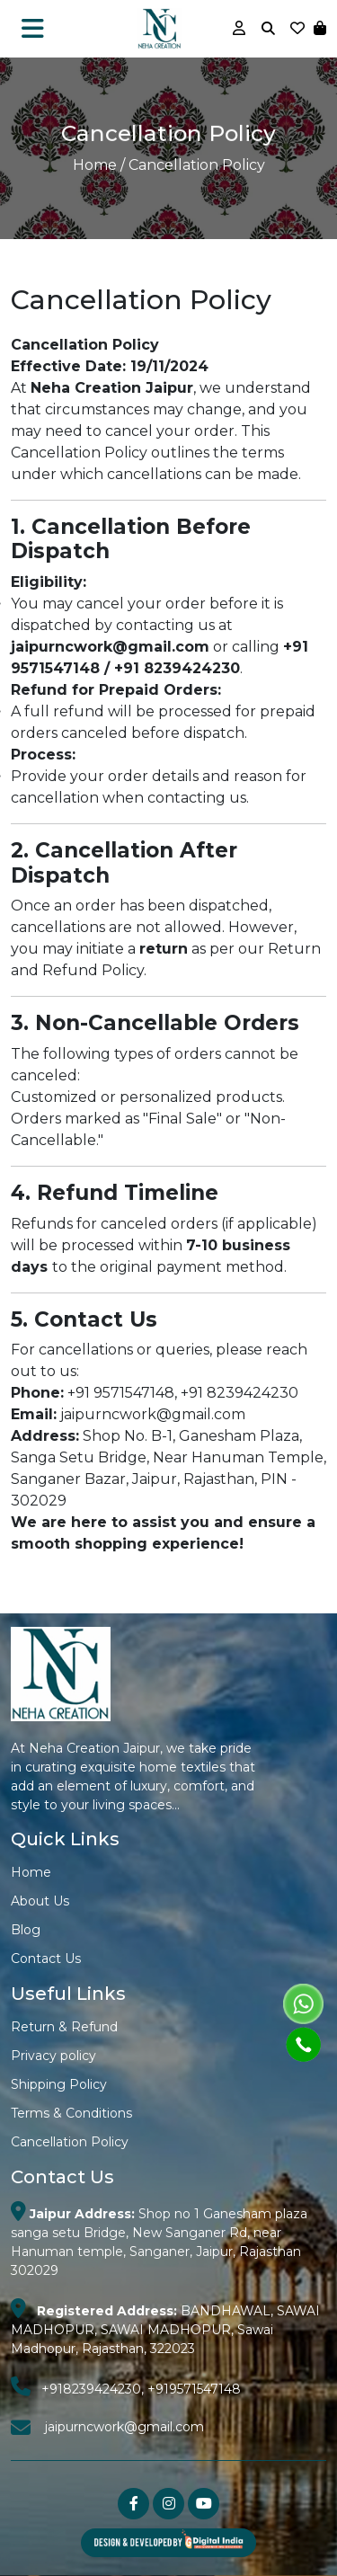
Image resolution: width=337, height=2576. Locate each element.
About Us (40, 1901)
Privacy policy (53, 2055)
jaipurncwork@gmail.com (124, 2427)
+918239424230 (91, 2389)
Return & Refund (64, 2027)
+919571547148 (194, 2389)
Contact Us (46, 1958)
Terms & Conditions (71, 2113)
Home (95, 164)
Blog (25, 1930)
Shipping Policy (59, 2084)
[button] (320, 28)
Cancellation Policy (70, 2142)
